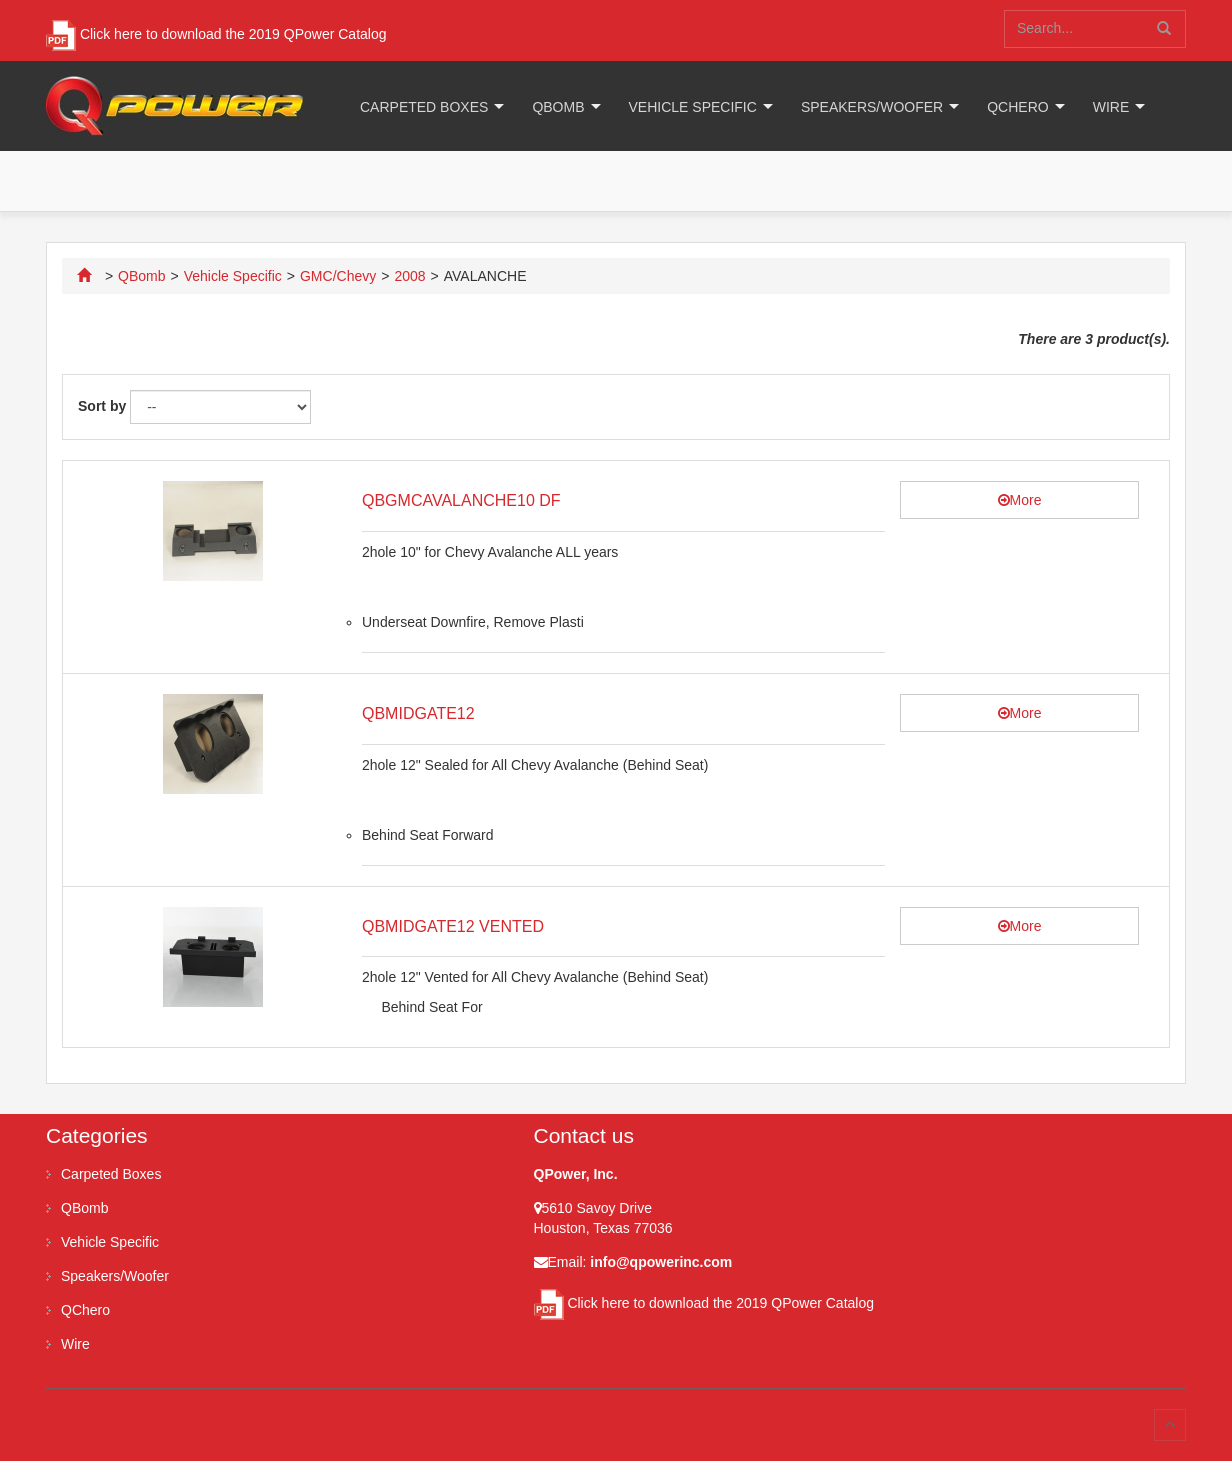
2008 (409, 276)
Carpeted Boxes (424, 107)
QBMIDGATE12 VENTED (453, 926)
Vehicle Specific (693, 107)
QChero (1017, 107)
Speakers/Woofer (872, 107)
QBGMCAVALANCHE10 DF (461, 500)
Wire (1111, 107)
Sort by (102, 406)
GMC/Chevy (338, 276)
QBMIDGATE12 (418, 713)
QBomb (558, 107)
